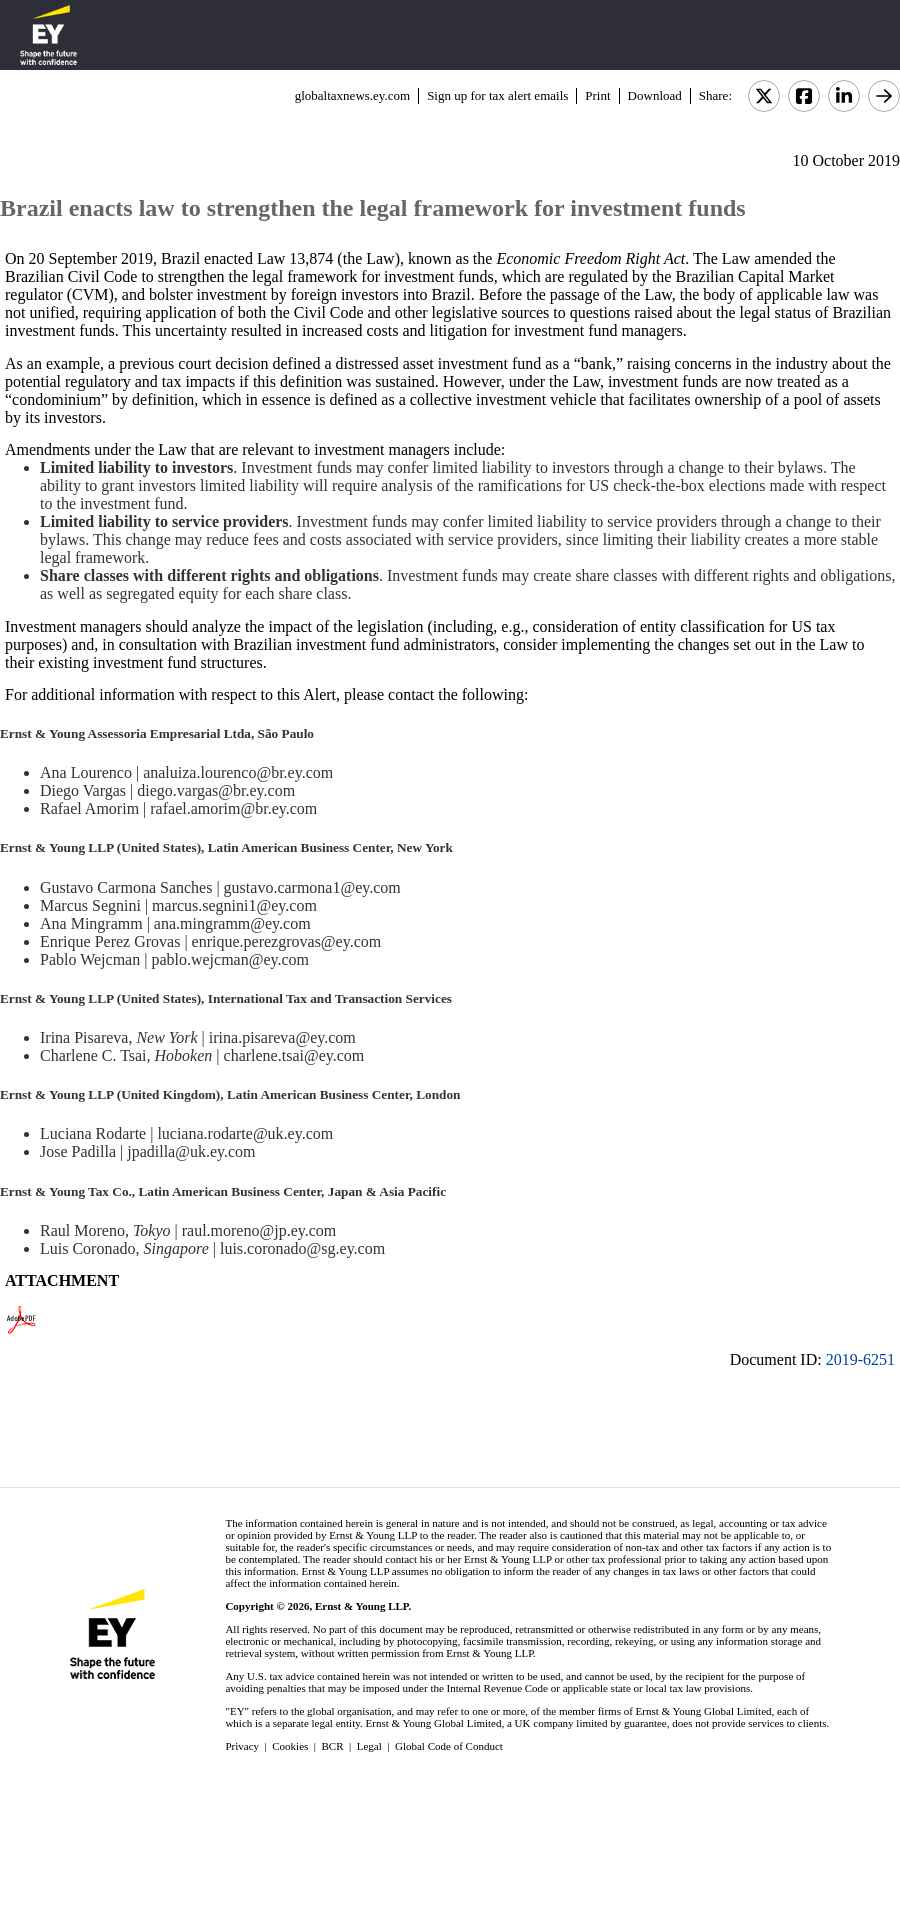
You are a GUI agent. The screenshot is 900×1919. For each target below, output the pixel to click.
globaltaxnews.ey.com (352, 95)
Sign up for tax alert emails (497, 95)
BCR (333, 1746)
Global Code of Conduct (449, 1746)
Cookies (290, 1746)
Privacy (242, 1746)
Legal (369, 1746)
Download (655, 95)
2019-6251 (860, 1359)
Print (597, 95)
